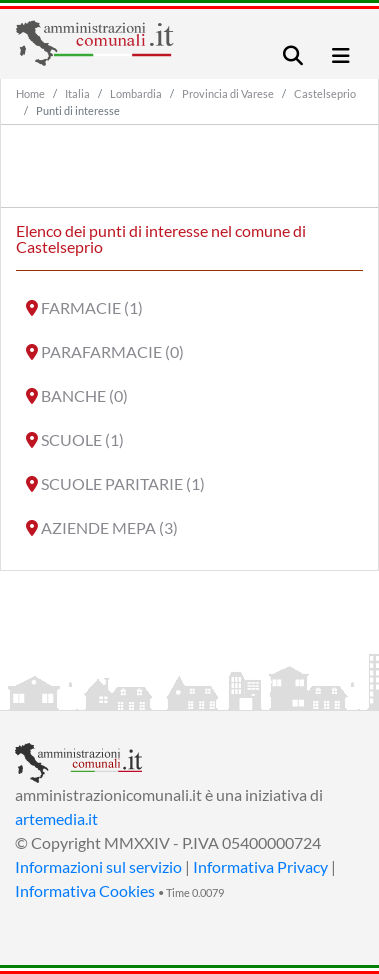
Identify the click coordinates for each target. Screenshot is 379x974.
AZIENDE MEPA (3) (109, 527)
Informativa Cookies (85, 890)
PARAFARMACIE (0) (112, 351)
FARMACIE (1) (92, 307)
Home (30, 93)
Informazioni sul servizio (98, 866)
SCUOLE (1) (82, 439)
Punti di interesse (78, 110)
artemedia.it (56, 818)
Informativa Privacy (260, 866)
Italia (77, 93)
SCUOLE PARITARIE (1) (123, 483)
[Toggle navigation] (293, 55)
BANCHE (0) (84, 395)
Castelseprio (325, 93)
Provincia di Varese (228, 93)
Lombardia (136, 93)
